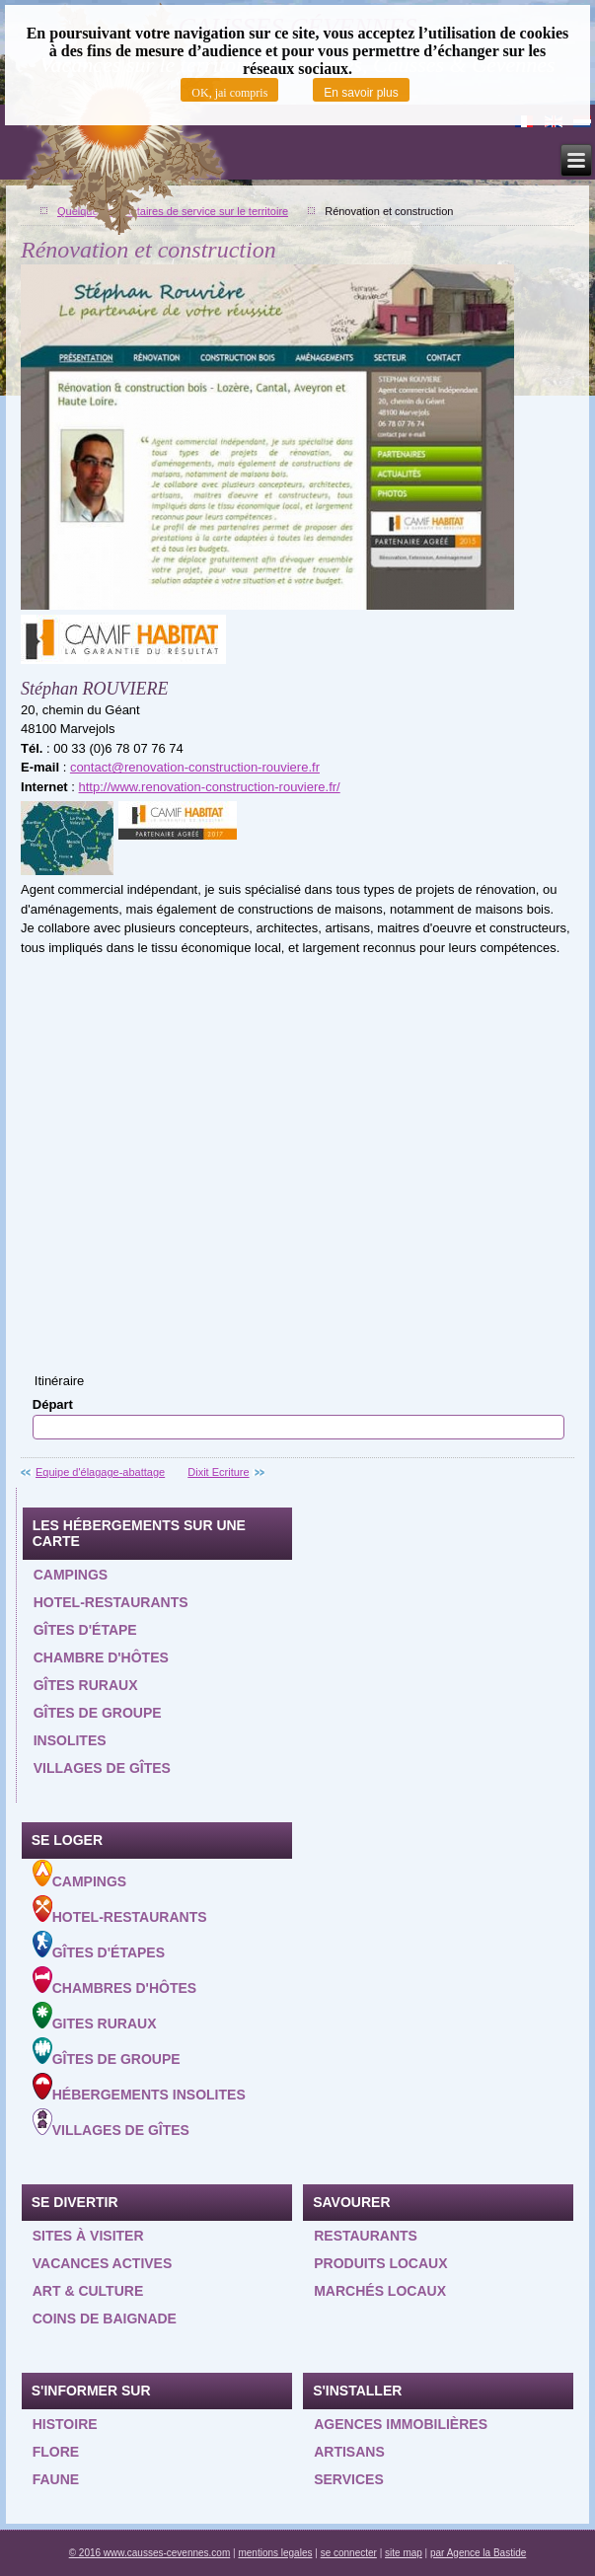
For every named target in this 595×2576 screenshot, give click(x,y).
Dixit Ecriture (218, 1472)
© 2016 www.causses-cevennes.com (150, 2552)
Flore (56, 2452)
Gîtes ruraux (86, 1685)
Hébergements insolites (139, 2087)
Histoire (65, 2424)
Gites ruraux (95, 2016)
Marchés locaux (380, 2291)
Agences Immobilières (400, 2424)
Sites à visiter (88, 2236)
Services (349, 2479)
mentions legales (275, 2552)
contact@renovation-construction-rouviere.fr (195, 767)
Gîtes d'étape (85, 1630)
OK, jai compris (229, 93)
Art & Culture (88, 2291)
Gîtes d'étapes (99, 1945)
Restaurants (365, 2236)
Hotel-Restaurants (120, 1910)
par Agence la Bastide (478, 2552)
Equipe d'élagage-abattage (100, 1472)
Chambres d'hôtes (114, 1981)
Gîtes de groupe (98, 1713)
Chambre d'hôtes (101, 1657)
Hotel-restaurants (111, 1602)
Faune (56, 2479)
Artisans (349, 2452)
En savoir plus (361, 93)
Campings (71, 1574)
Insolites (70, 1740)
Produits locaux (380, 2263)
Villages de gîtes (102, 1768)
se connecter (349, 2552)
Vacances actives (103, 2263)
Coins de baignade (105, 2318)
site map (403, 2552)
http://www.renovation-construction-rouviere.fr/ (209, 786)
